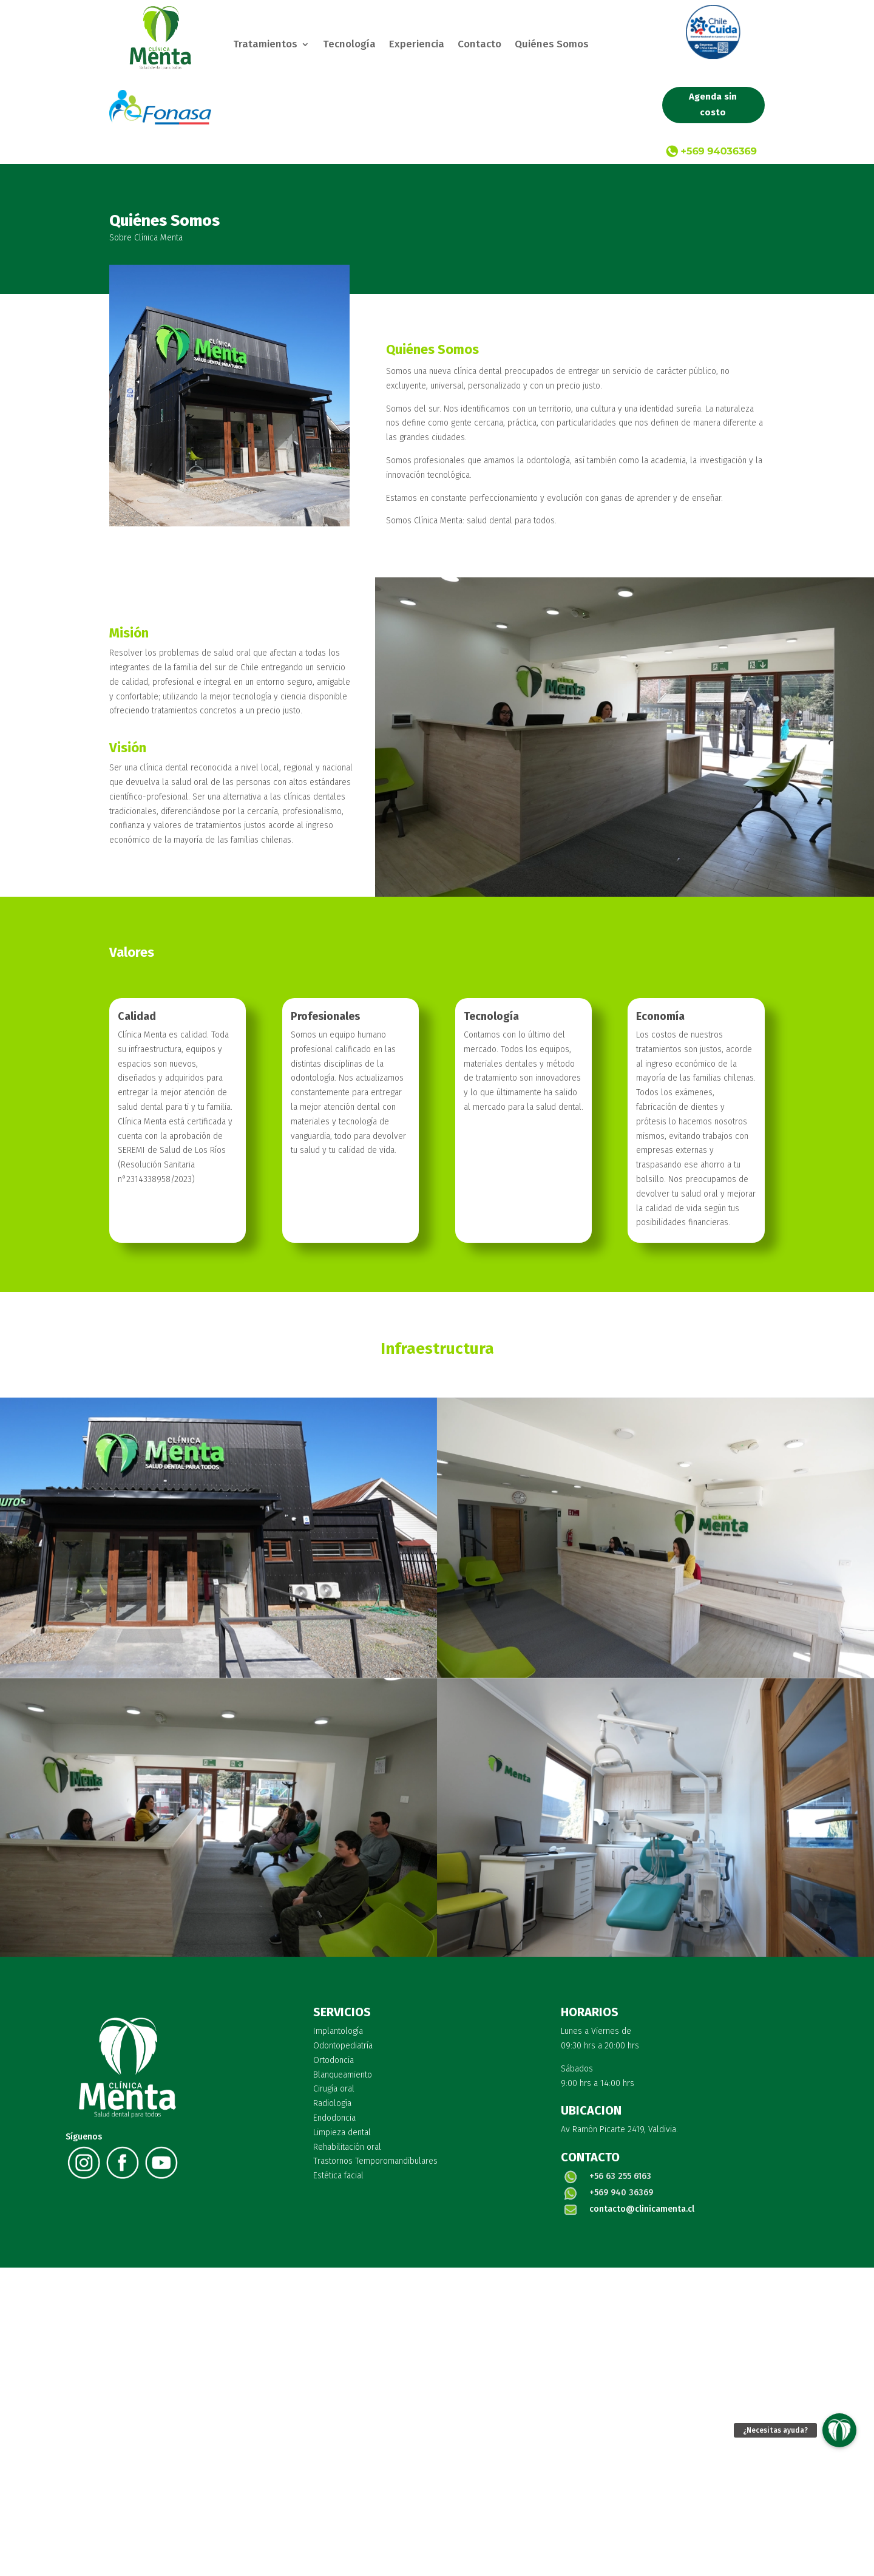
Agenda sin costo (713, 104)
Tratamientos (265, 45)
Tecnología (349, 45)
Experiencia (416, 45)
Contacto (479, 45)
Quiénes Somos (552, 45)
